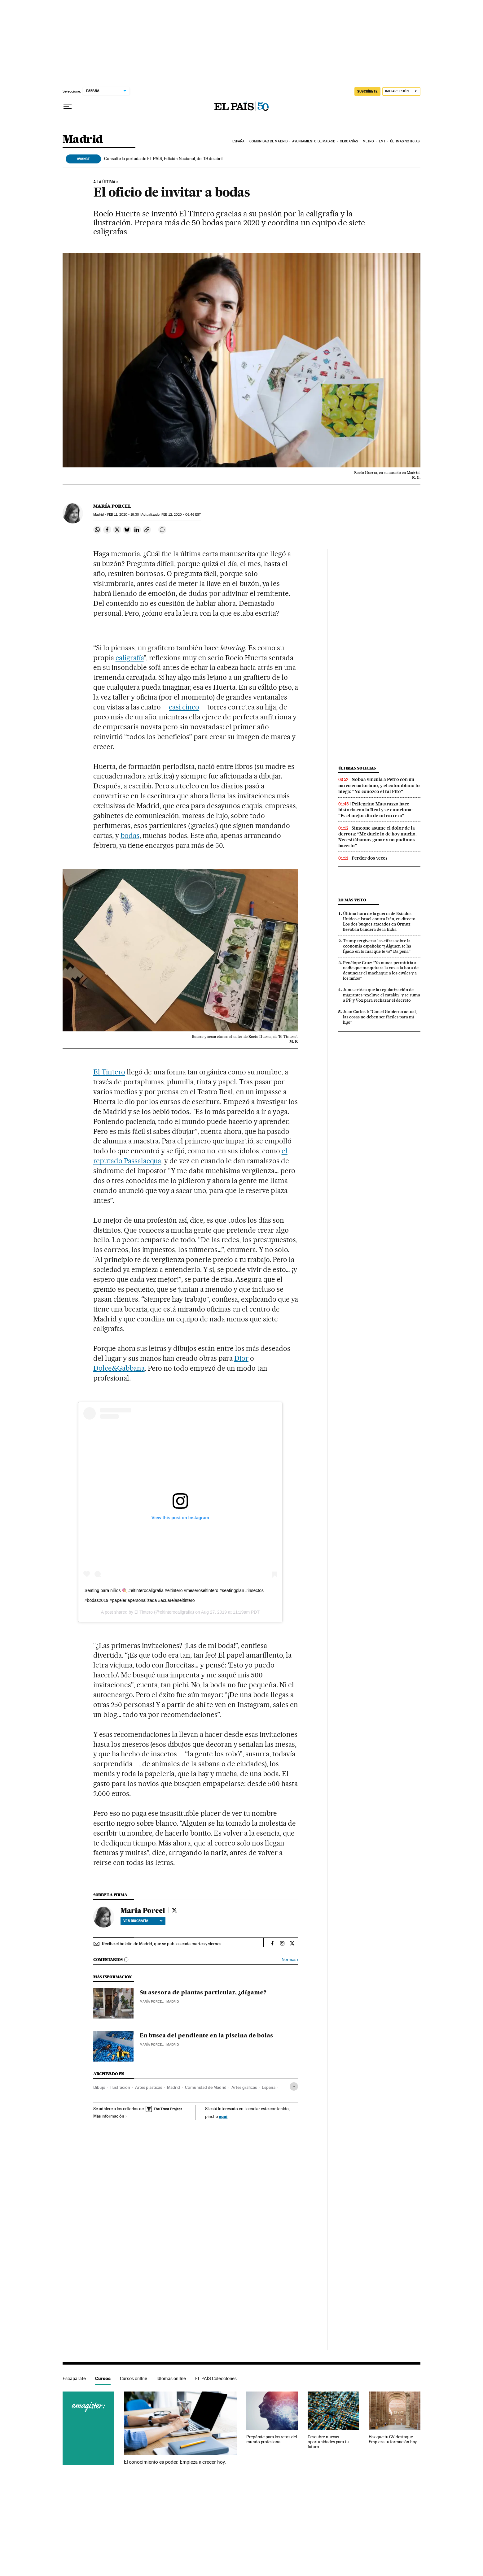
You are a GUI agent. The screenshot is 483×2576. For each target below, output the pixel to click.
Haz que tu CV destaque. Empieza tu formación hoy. (393, 2439)
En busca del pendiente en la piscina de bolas (206, 2036)
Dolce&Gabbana (119, 1368)
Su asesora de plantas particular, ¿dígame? (203, 1993)
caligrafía (130, 657)
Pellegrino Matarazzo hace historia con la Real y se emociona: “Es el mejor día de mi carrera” (375, 809)
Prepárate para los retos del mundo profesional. (271, 2439)
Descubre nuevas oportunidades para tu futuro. (328, 2442)
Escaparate (74, 2378)
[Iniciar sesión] (401, 91)
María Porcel (112, 506)
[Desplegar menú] (67, 107)
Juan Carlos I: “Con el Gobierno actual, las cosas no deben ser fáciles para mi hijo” (380, 1017)
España (238, 141)
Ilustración (120, 2087)
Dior (241, 1358)
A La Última (104, 182)
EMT (382, 141)
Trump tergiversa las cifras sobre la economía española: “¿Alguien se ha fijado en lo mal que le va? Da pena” (377, 946)
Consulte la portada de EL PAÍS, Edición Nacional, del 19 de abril (163, 158)
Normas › (290, 1959)
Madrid (83, 140)
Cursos (103, 2378)
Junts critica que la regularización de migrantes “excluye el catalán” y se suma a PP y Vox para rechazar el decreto (381, 995)
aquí (223, 2116)
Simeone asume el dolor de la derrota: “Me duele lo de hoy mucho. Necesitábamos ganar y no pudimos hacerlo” (377, 836)
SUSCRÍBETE (367, 91)
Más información (110, 2116)
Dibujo (99, 2087)
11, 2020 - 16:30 (123, 515)
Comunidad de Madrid (268, 141)
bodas (130, 835)
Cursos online (133, 2378)
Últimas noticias (404, 141)
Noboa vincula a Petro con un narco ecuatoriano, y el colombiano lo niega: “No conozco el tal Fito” (379, 785)
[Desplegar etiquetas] (294, 2086)
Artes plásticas (148, 2087)
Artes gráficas (244, 2087)
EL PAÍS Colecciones (216, 2378)
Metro (368, 141)
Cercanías (349, 141)
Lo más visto (352, 900)
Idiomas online (171, 2378)
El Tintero (109, 1072)
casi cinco (184, 707)
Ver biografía (143, 1921)
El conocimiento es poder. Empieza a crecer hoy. (175, 2462)
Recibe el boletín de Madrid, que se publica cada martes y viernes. (162, 1943)
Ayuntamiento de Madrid (313, 141)
